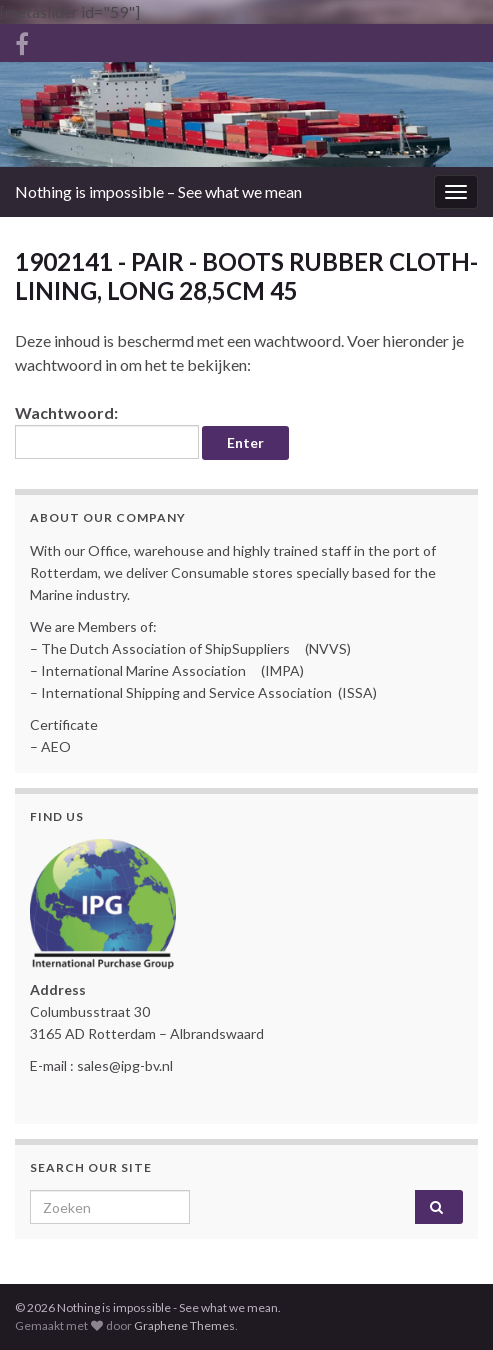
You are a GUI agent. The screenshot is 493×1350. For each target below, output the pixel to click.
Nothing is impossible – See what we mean (158, 191)
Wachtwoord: (107, 431)
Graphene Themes (184, 1325)
